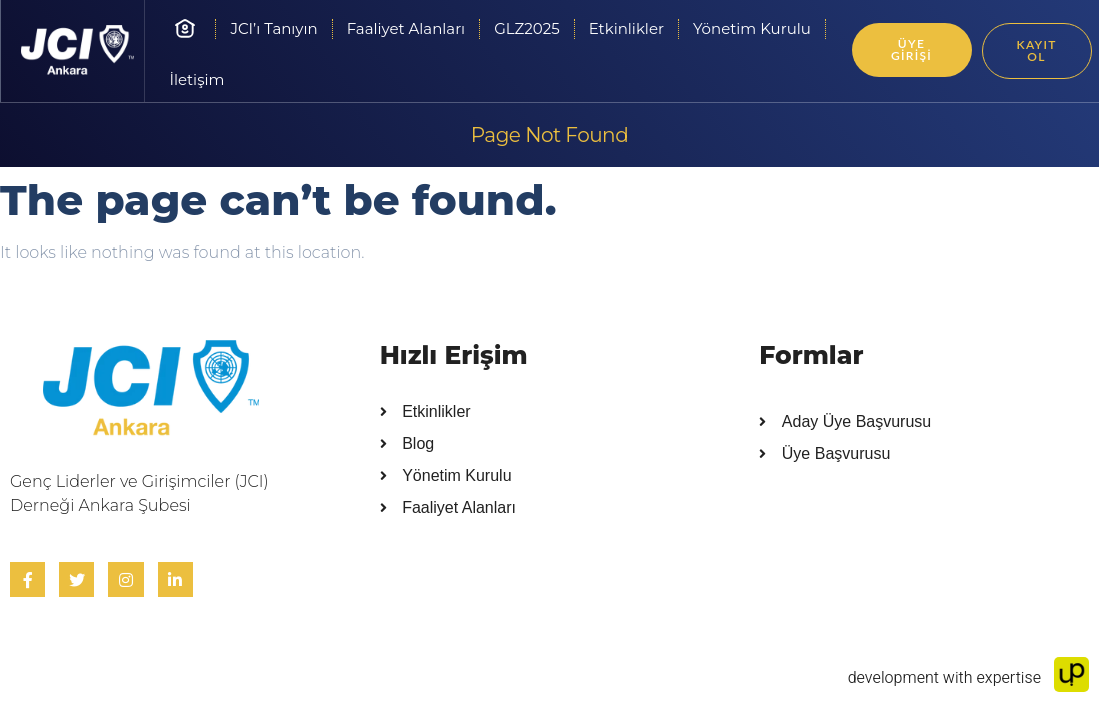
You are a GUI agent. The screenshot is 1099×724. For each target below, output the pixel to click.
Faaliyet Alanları (406, 28)
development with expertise (968, 678)
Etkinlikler (626, 28)
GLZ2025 (527, 28)
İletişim (196, 79)
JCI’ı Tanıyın (273, 28)
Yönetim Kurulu (752, 28)
